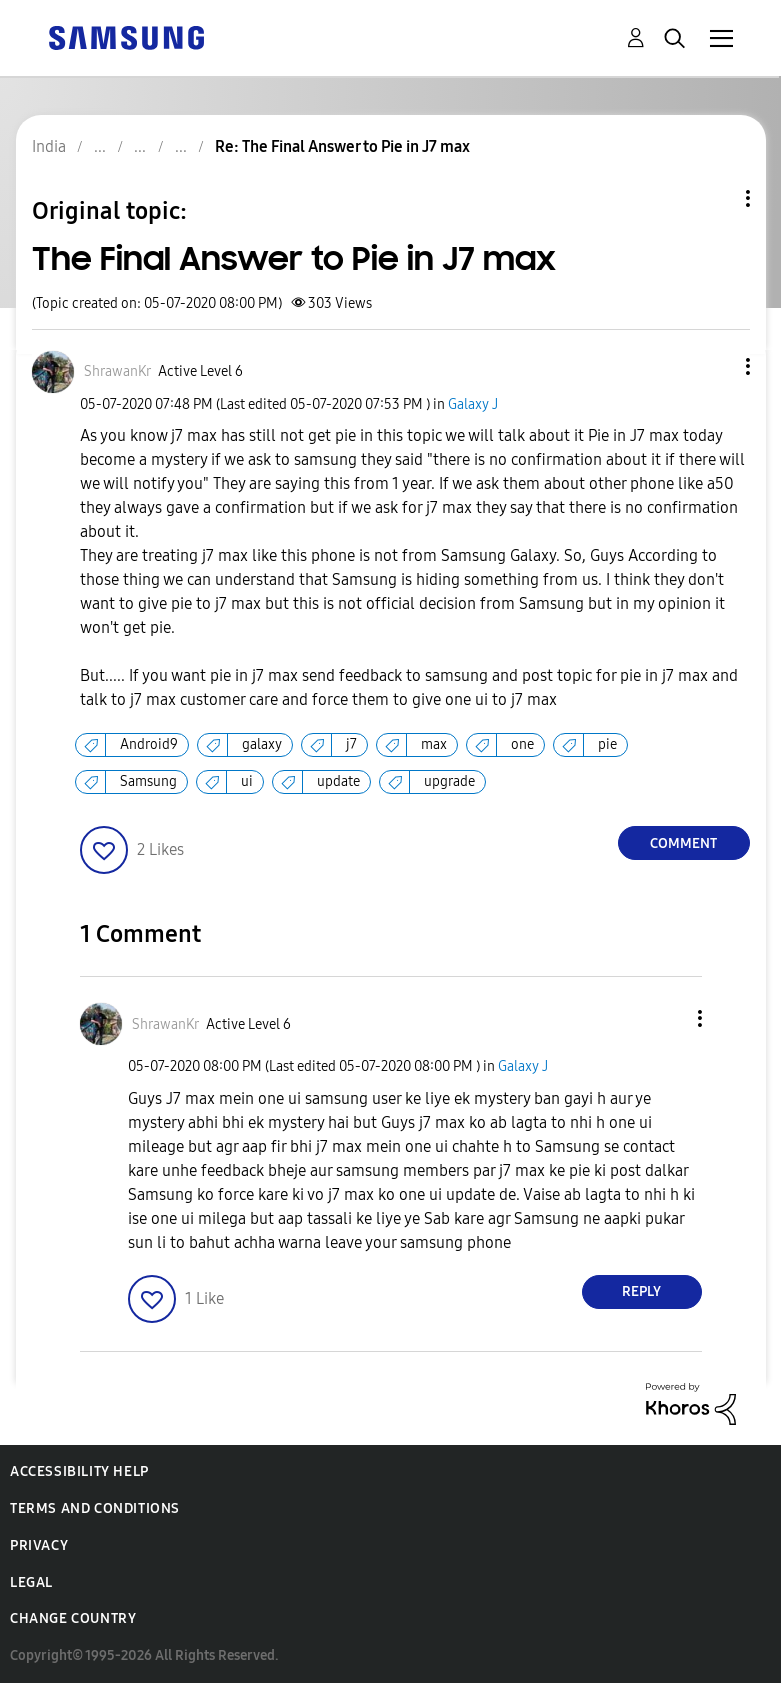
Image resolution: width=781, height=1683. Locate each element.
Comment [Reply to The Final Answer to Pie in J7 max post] (683, 843)
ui (247, 781)
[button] (714, 366)
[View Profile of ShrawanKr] (117, 371)
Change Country (73, 1618)
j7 (351, 744)
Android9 (149, 744)
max (434, 744)
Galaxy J (473, 404)
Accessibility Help (79, 1471)
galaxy (262, 744)
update (338, 781)
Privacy (39, 1545)
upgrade (449, 781)
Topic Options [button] (714, 198)
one (522, 744)
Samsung (148, 781)
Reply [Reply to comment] (641, 1291)
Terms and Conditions (95, 1508)
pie (607, 744)
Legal (31, 1582)
